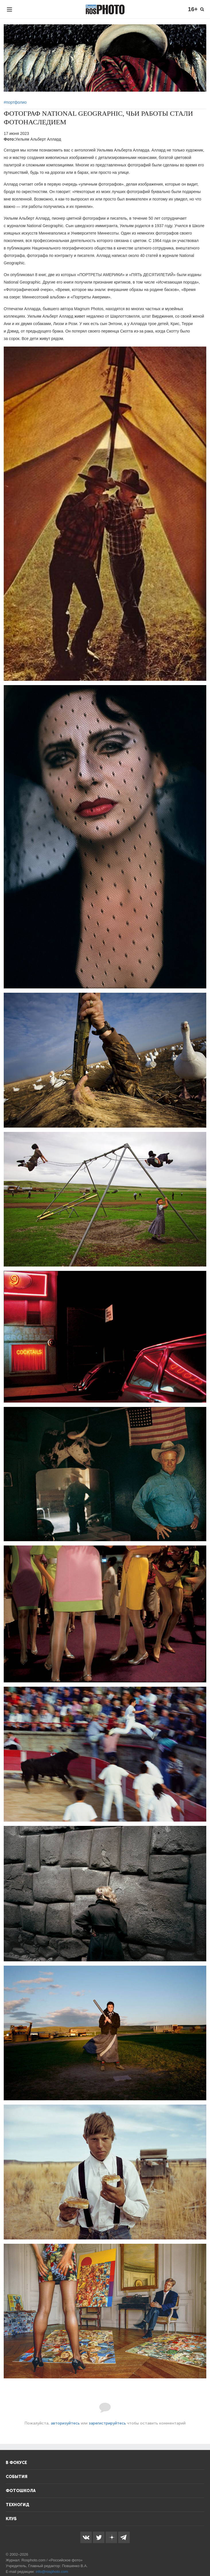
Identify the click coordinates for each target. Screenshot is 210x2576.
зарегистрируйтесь (107, 2423)
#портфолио (15, 102)
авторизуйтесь (65, 2423)
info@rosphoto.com (52, 2571)
